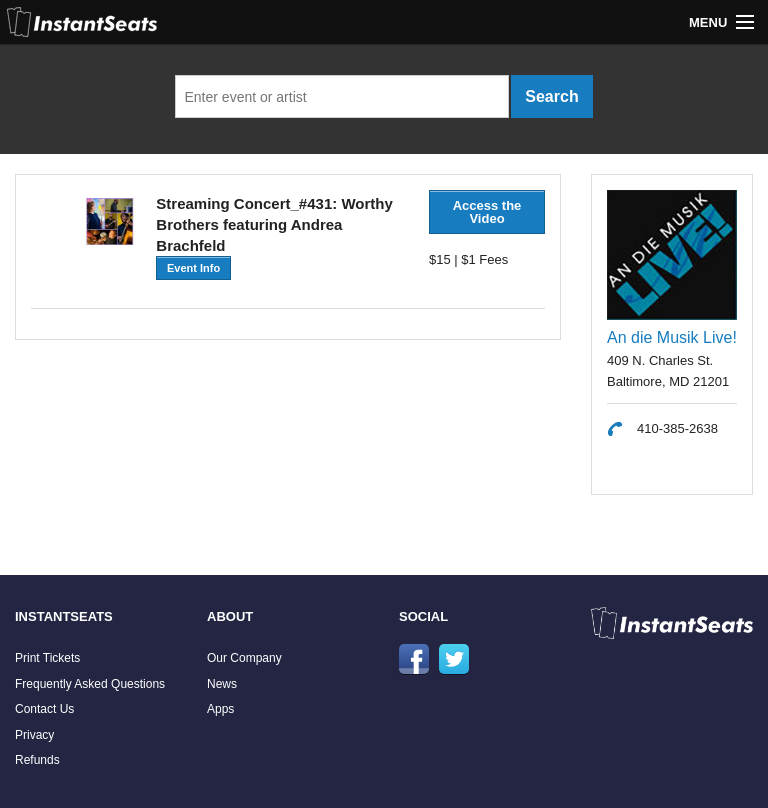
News (222, 684)
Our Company (244, 658)
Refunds (37, 760)
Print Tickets (47, 658)
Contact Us (44, 709)
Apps (220, 709)
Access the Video (487, 212)
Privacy (34, 735)
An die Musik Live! (672, 337)
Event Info (193, 268)
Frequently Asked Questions (90, 684)
